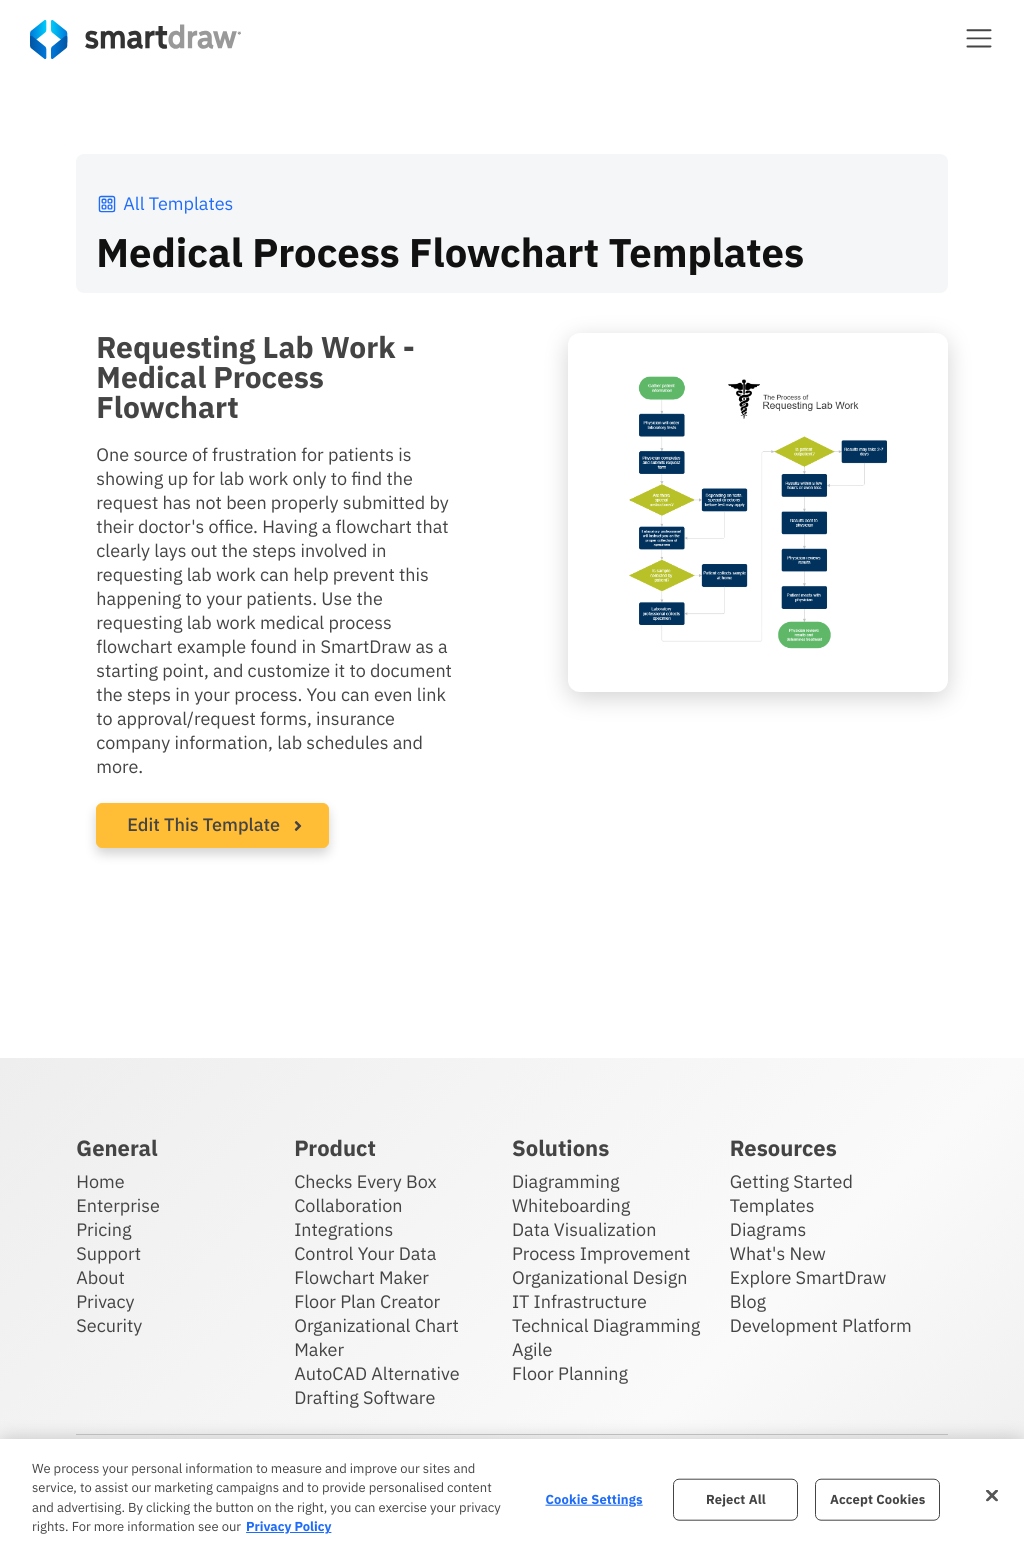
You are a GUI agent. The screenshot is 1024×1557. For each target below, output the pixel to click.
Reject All (736, 1499)
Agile (532, 1349)
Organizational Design (600, 1277)
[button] (979, 38)
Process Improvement (601, 1253)
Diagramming (566, 1181)
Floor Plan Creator (367, 1301)
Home (100, 1181)
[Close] (992, 1495)
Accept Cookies (877, 1499)
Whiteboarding (571, 1205)
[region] (512, 1498)
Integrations (343, 1229)
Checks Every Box (365, 1181)
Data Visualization (584, 1229)
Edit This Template (203, 824)
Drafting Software (364, 1397)
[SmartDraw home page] (135, 39)
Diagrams (768, 1229)
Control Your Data (365, 1253)
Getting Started (791, 1181)
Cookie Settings (594, 1499)
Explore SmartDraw (808, 1277)
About (100, 1277)
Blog (748, 1301)
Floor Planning (570, 1373)
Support (108, 1253)
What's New (778, 1253)
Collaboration (348, 1205)
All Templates (164, 203)
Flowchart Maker (361, 1277)
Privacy (105, 1301)
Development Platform (821, 1325)
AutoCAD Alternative (376, 1373)
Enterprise (118, 1205)
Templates (772, 1205)
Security (109, 1325)
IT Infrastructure (579, 1301)
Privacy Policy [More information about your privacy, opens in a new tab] (288, 1526)
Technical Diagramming (606, 1325)
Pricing (103, 1229)
